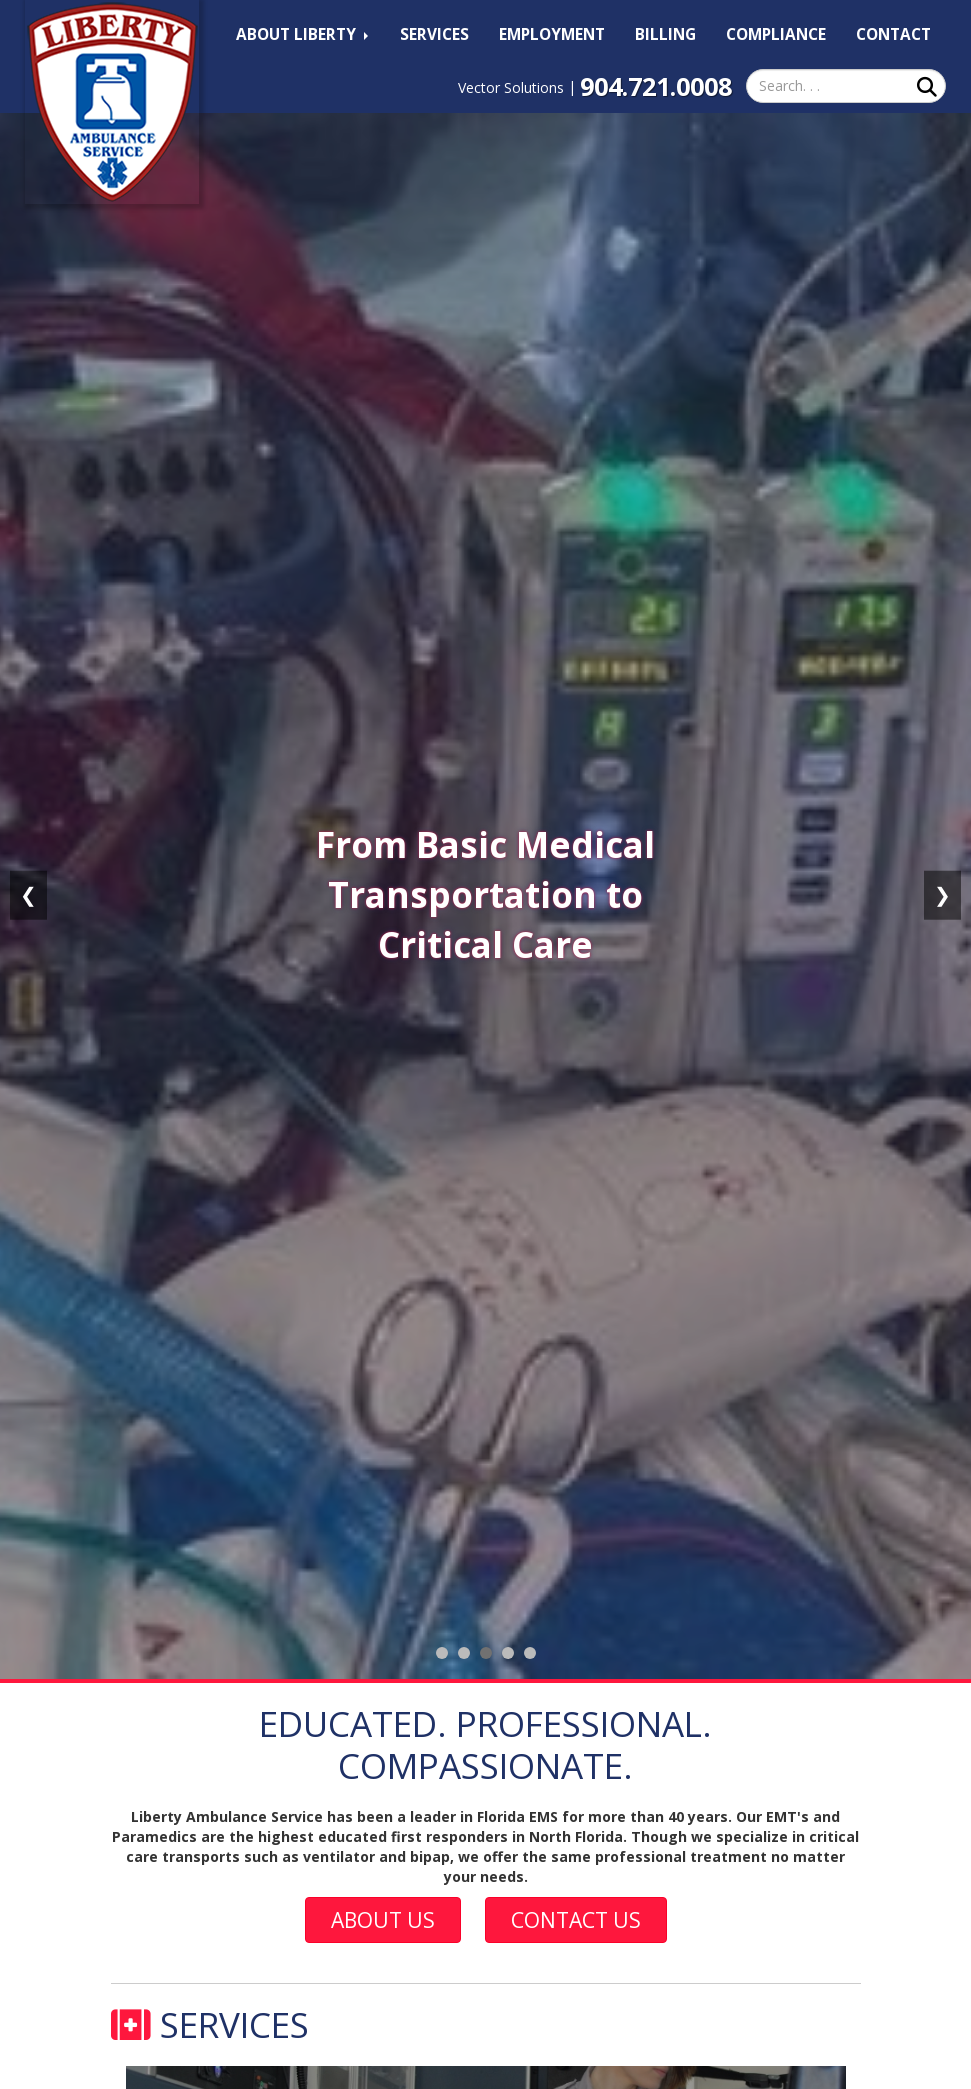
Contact (893, 34)
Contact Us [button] (576, 1920)
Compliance (776, 34)
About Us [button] (383, 1920)
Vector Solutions (511, 87)
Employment (552, 34)
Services (434, 34)
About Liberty (302, 34)
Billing (665, 34)
